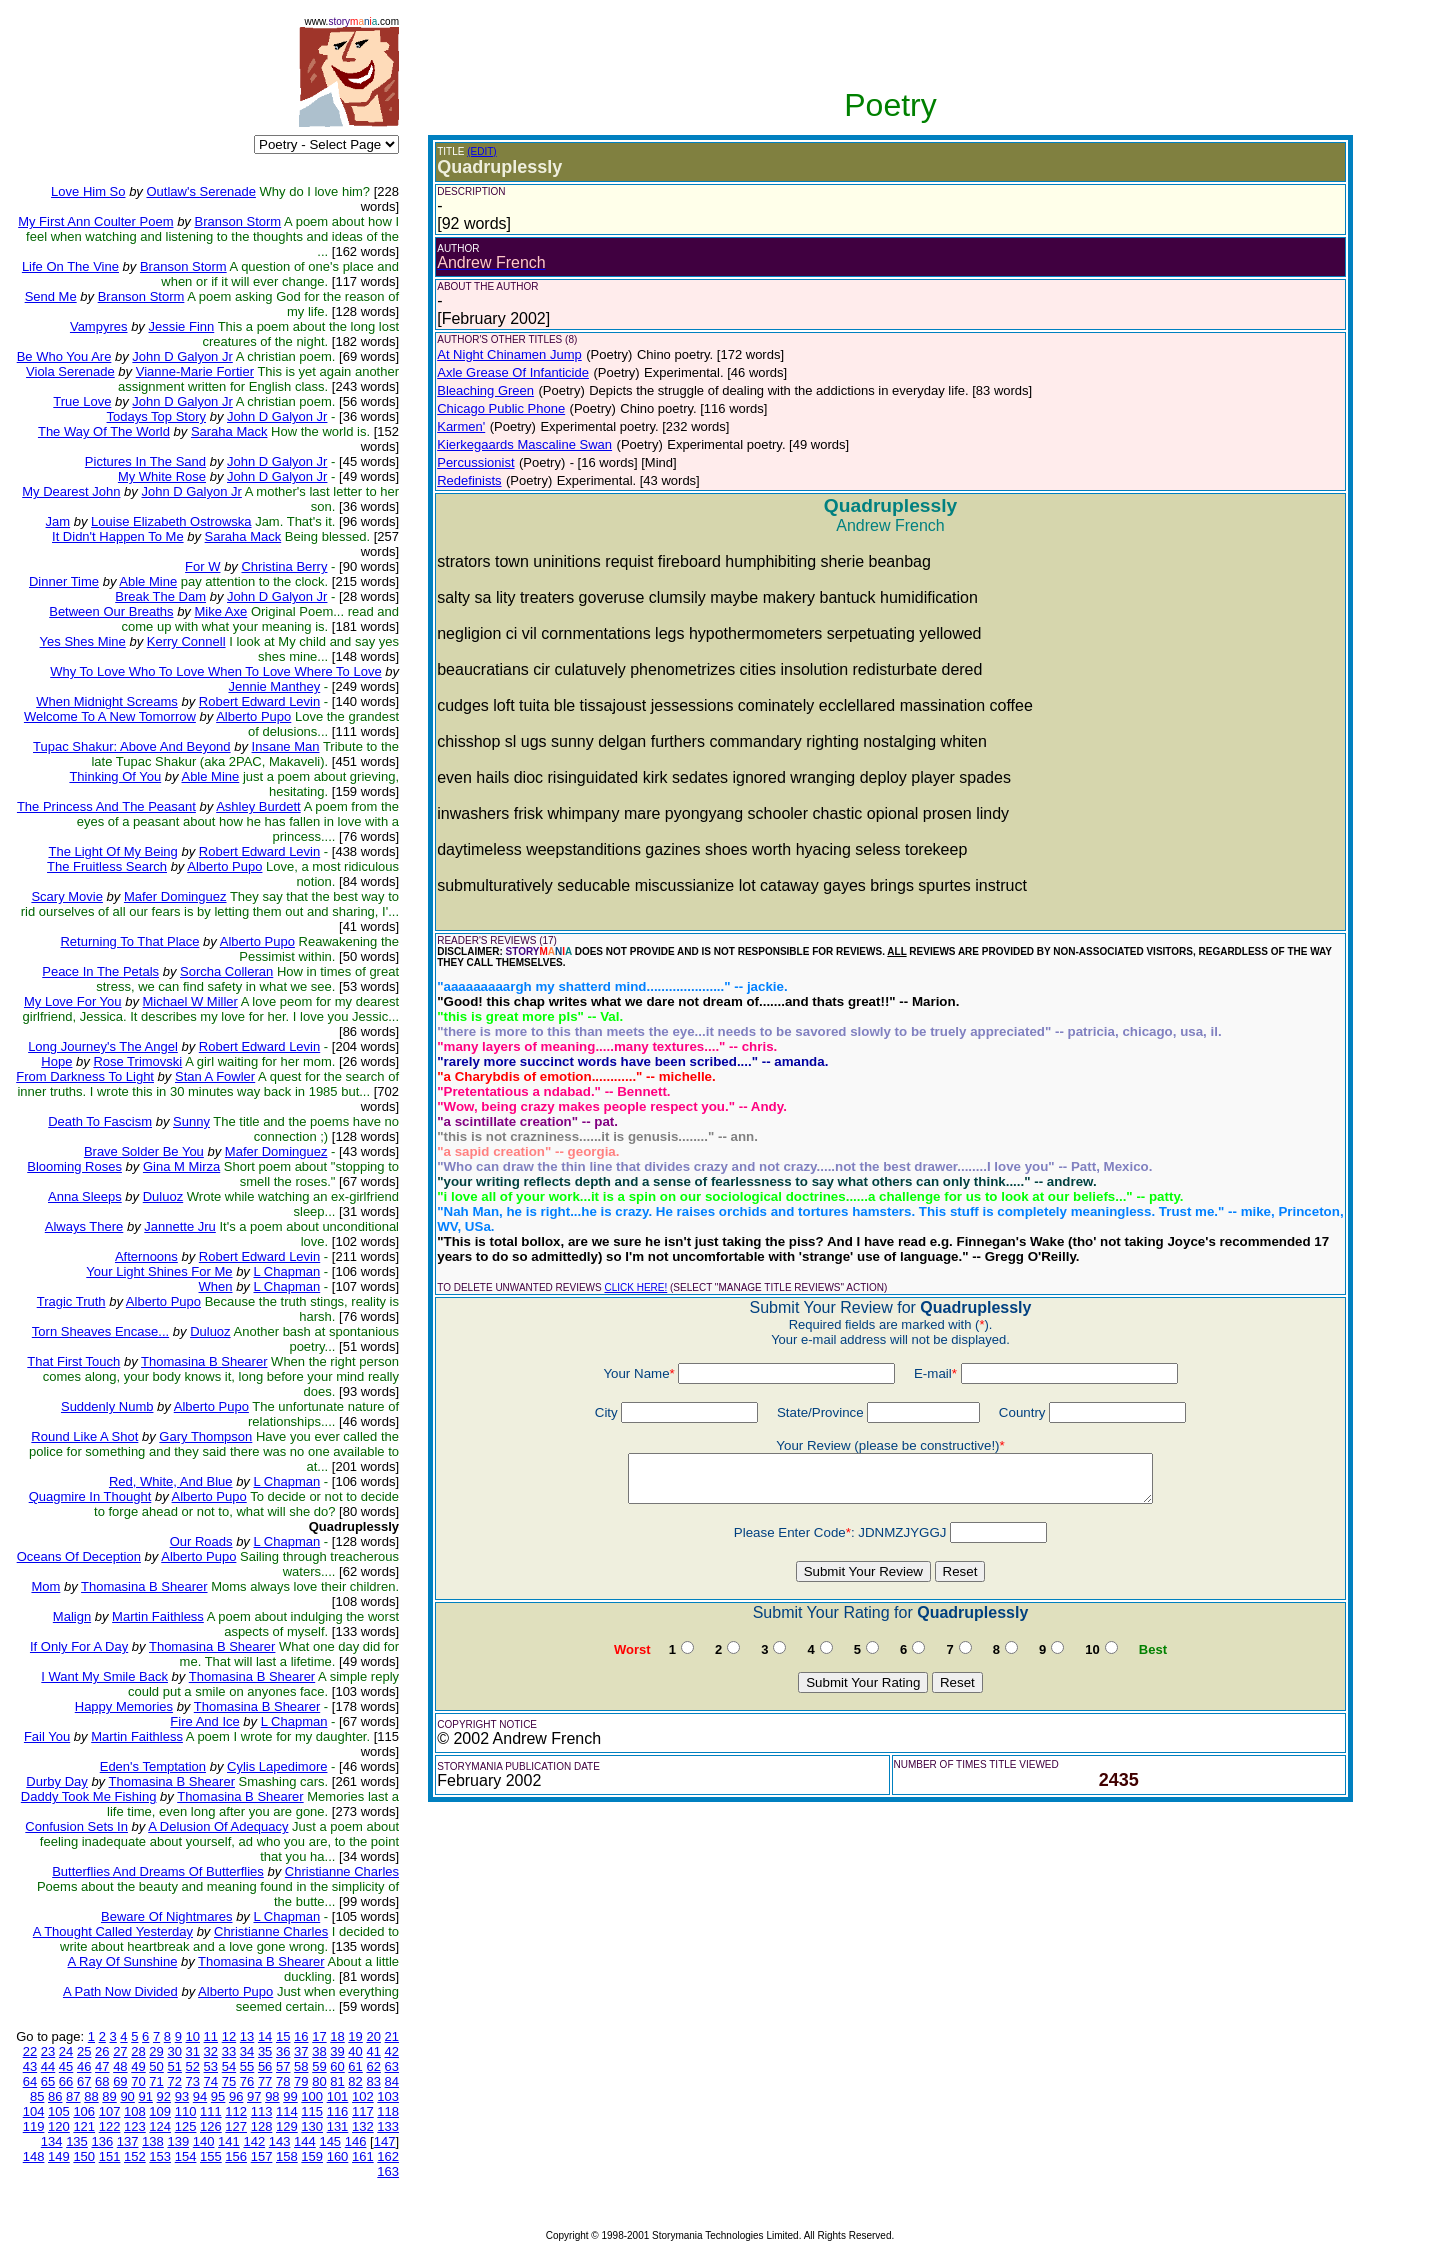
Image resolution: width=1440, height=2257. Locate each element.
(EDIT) (481, 151)
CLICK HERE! (635, 1287)
